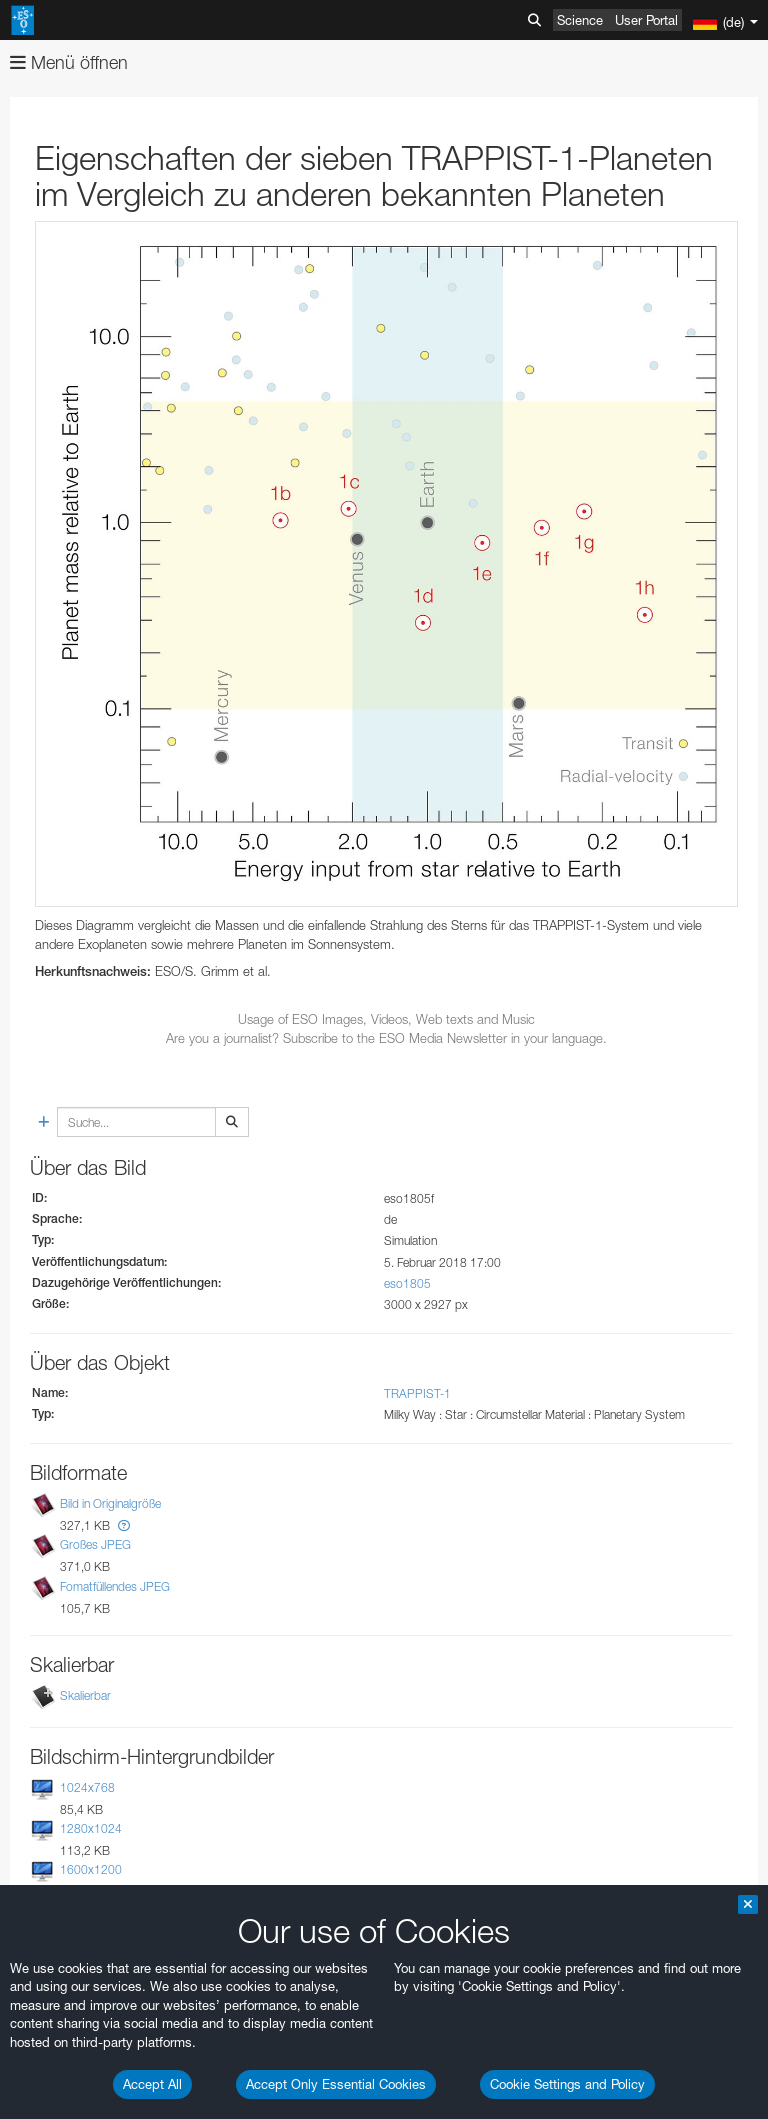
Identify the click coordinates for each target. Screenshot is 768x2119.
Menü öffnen (69, 62)
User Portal (646, 20)
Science (580, 20)
